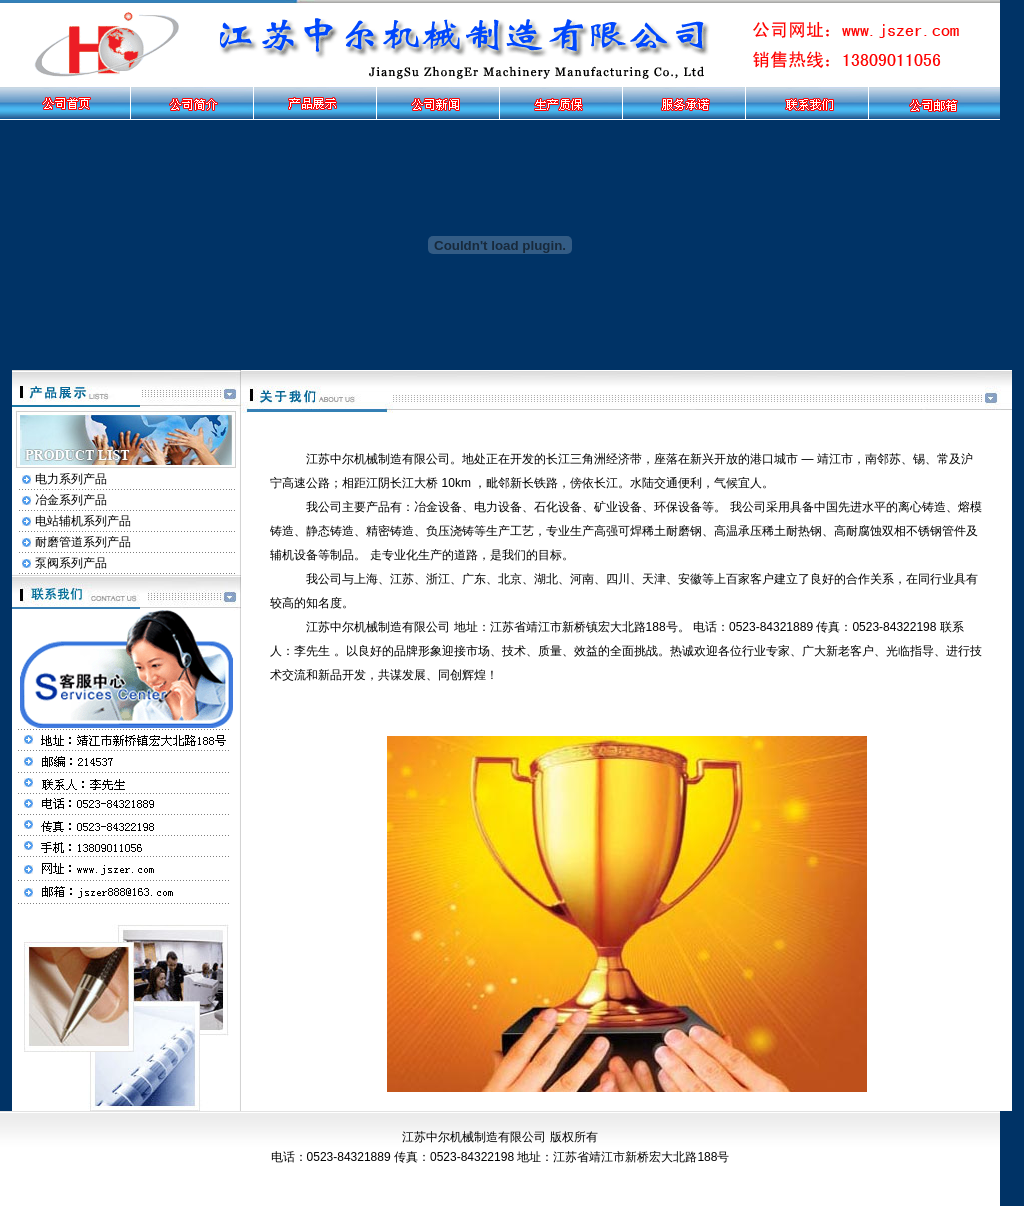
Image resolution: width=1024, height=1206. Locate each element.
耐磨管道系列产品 (83, 542)
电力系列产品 (71, 479)
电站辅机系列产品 (83, 521)
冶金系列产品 (71, 500)
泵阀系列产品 (71, 563)
